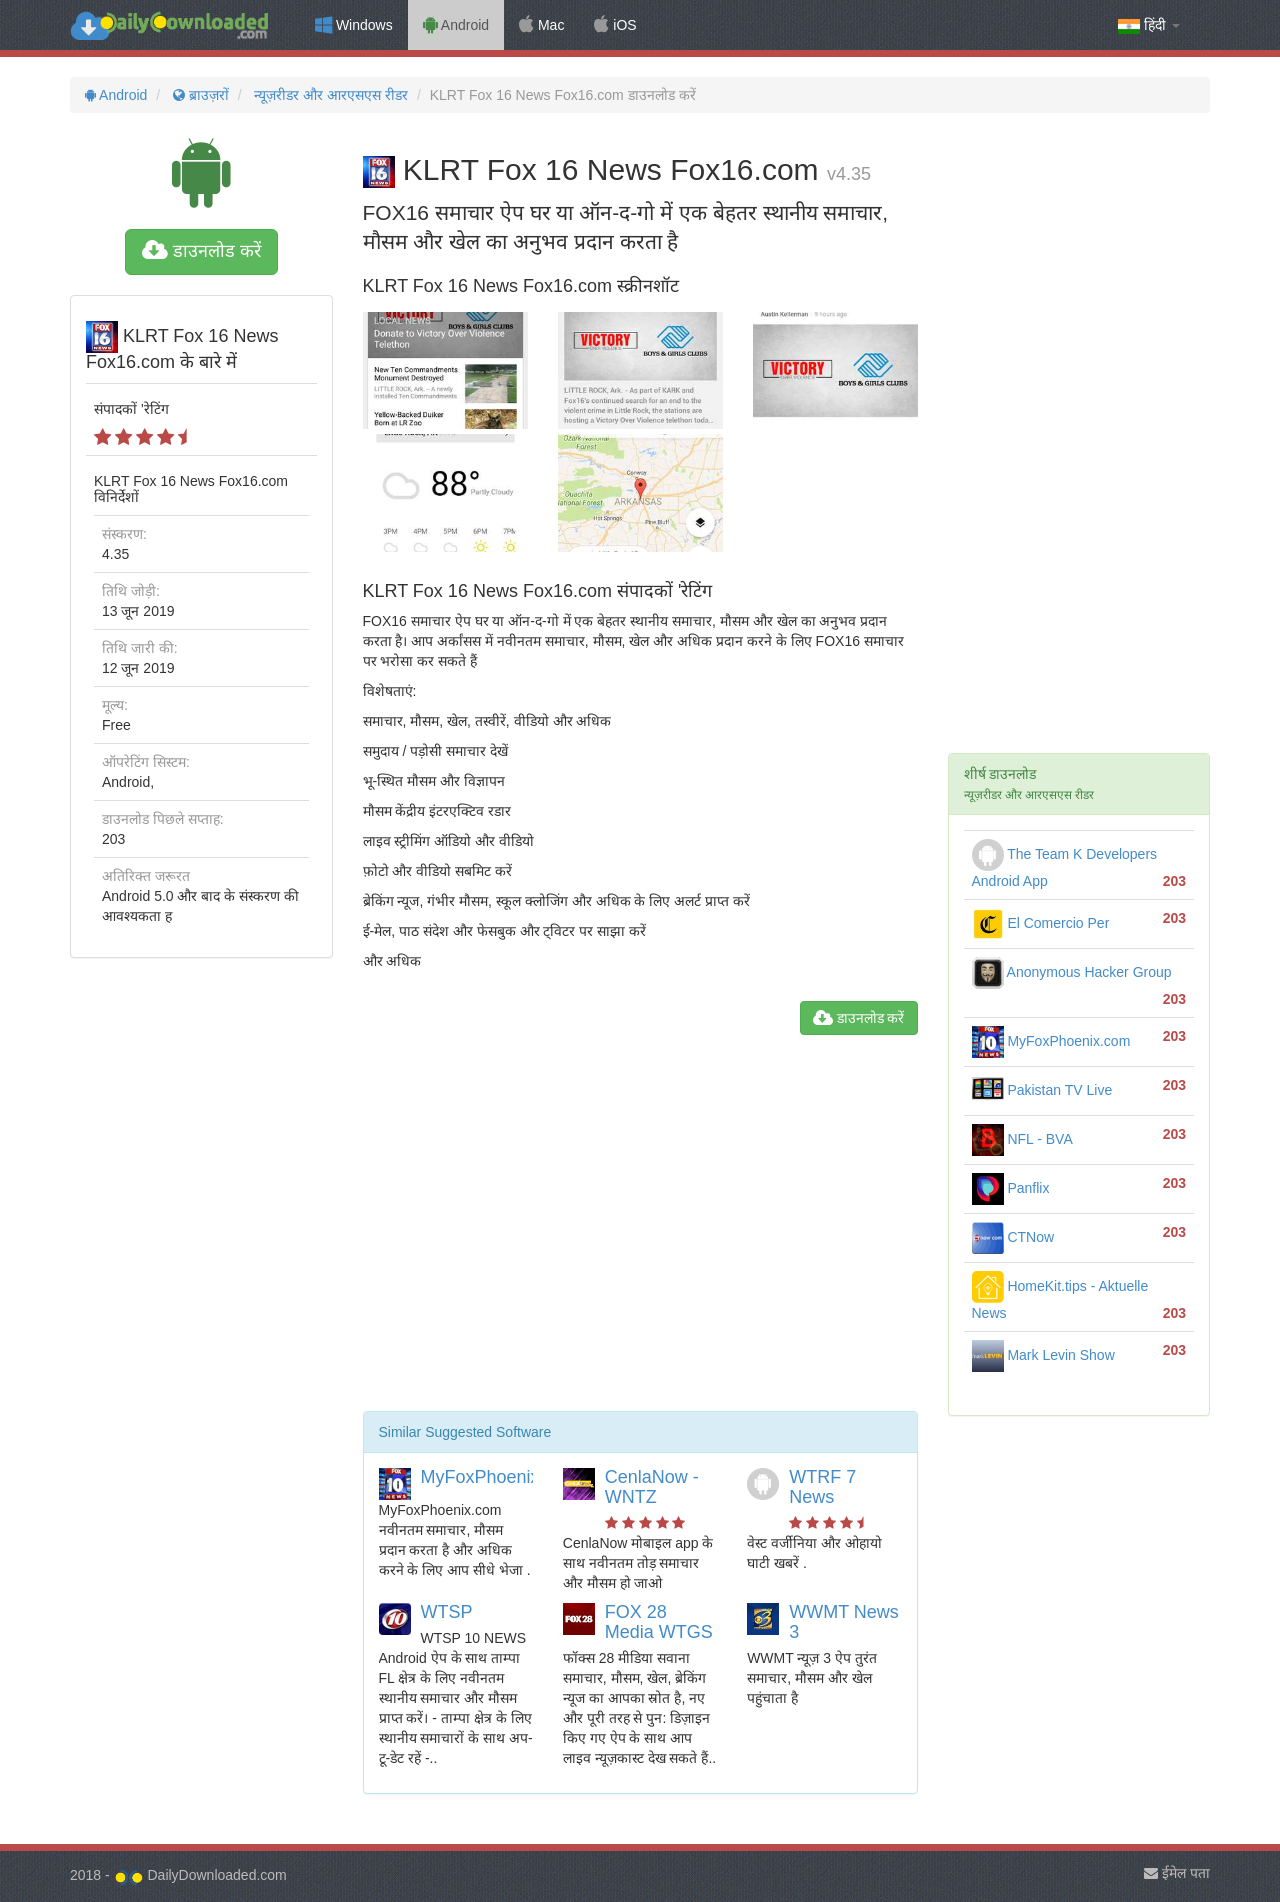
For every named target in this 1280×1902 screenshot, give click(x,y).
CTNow (1013, 1237)
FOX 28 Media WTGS (659, 1622)
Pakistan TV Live (1042, 1090)
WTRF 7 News (822, 1487)
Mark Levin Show (1043, 1355)
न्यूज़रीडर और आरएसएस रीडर (330, 95)
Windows (354, 25)
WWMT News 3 (844, 1622)
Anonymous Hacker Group (1072, 972)
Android (456, 25)
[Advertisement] (640, 1231)
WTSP (447, 1612)
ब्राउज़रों (199, 95)
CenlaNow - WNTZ (652, 1487)
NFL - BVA (1022, 1139)
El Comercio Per (1041, 923)
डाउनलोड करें (201, 251)
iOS (615, 25)
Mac (541, 25)
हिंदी (1149, 25)
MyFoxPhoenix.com (500, 1477)
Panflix (1011, 1188)
